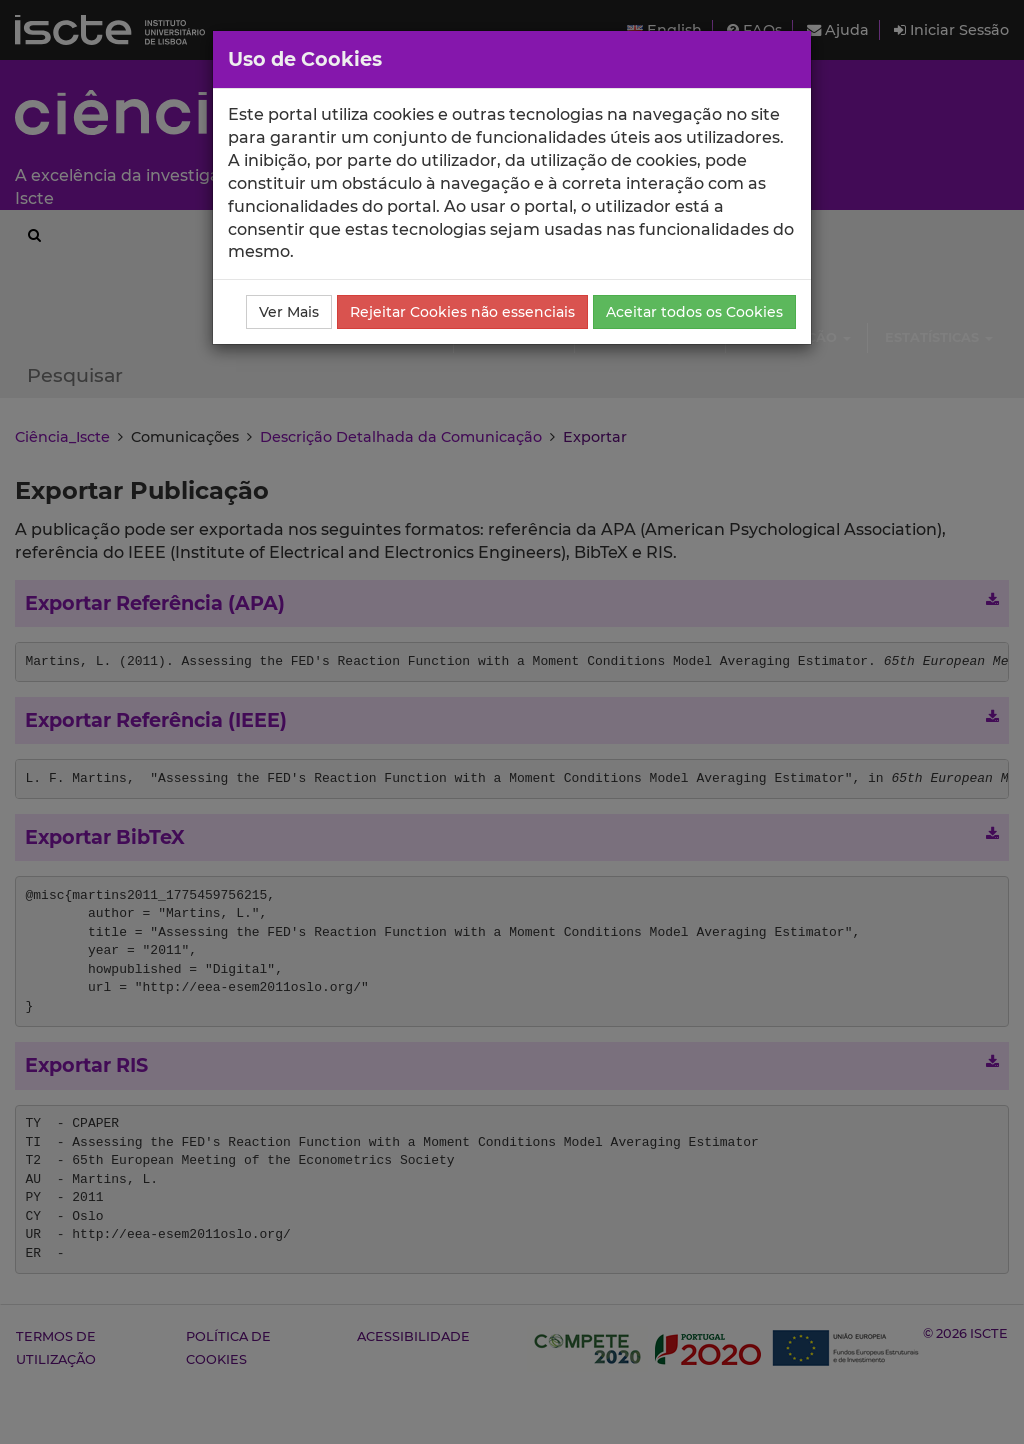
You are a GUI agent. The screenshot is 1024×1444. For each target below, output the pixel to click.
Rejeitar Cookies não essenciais (462, 312)
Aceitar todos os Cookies (694, 312)
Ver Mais (289, 312)
